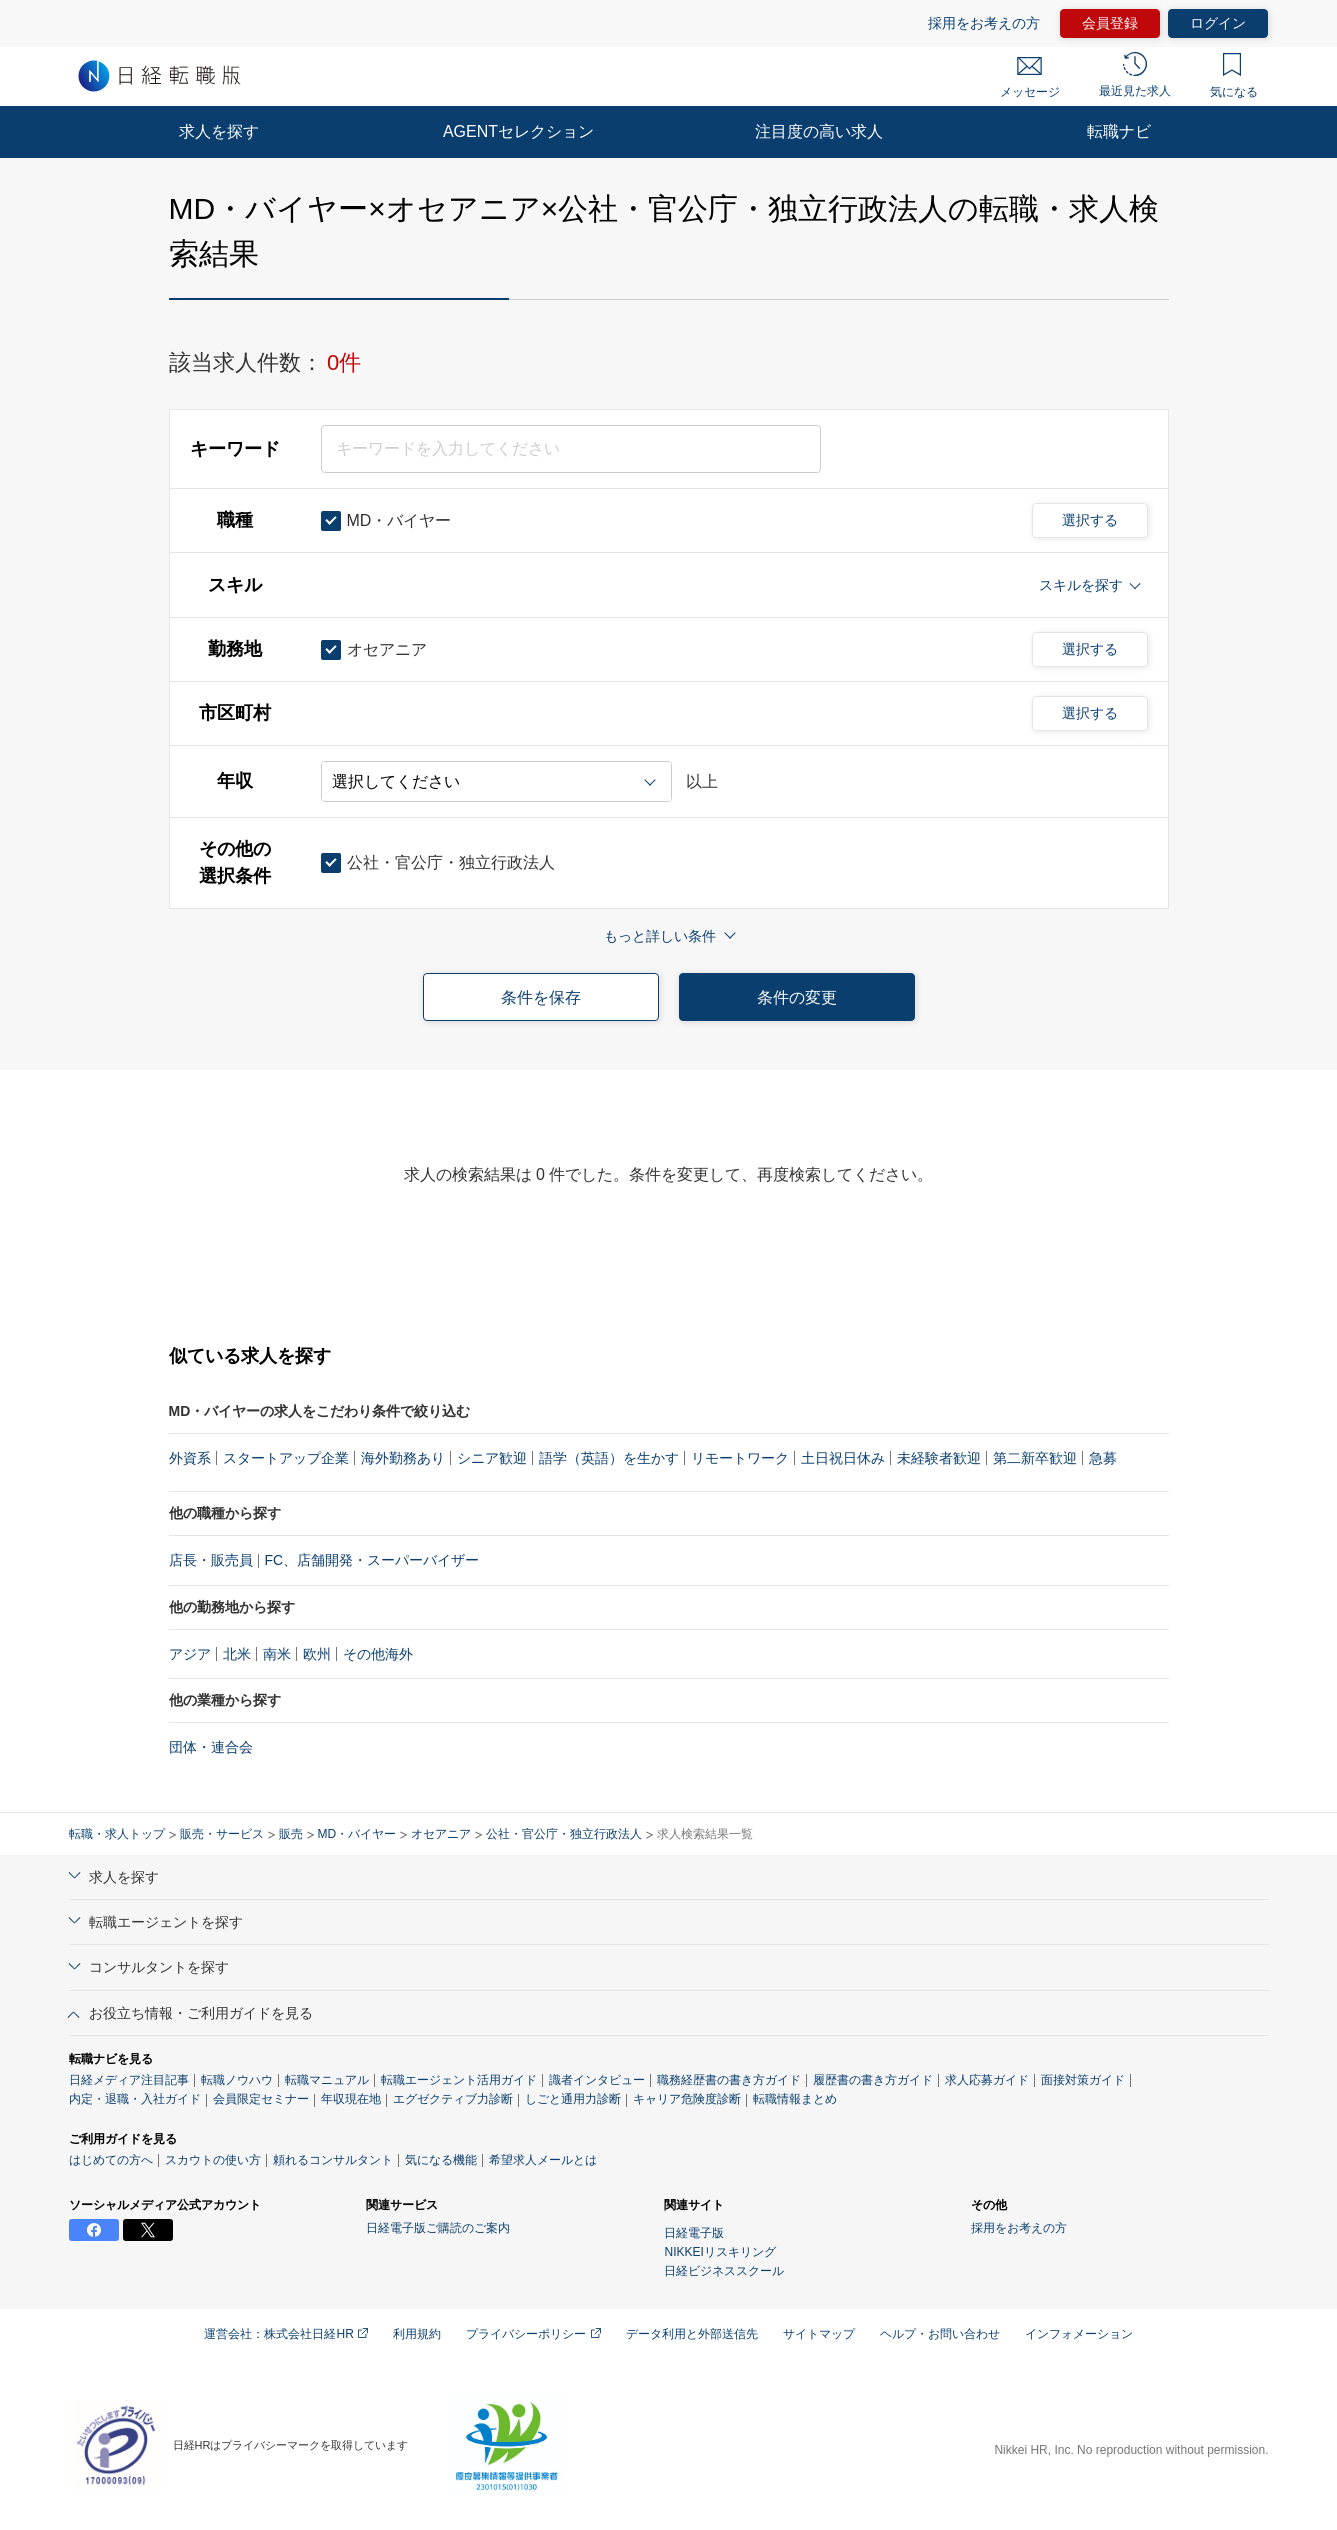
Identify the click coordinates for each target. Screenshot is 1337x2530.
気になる (1234, 76)
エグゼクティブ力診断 (453, 2099)
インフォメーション (1079, 2334)
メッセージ (1030, 78)
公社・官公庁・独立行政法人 (564, 1834)
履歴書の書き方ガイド (873, 2080)
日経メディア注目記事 (129, 2080)
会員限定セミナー (261, 2099)
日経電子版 (694, 2233)
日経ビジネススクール (724, 2271)
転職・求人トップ (117, 1834)
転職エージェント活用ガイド (459, 2080)
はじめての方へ (111, 2160)
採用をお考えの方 (984, 23)
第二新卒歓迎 (1035, 1458)
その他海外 (378, 1654)
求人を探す (219, 131)
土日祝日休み (843, 1458)
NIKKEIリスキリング (719, 2252)
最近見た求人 (1135, 75)
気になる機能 (441, 2160)
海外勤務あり (403, 1458)
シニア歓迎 (492, 1458)
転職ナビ (1119, 131)
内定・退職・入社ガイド (135, 2099)
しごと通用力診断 (573, 2099)
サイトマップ (819, 2334)
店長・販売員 (211, 1560)
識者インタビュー (597, 2080)
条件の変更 (797, 997)
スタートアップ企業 (286, 1458)
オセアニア (441, 1834)
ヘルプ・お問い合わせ (940, 2334)
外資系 (190, 1458)
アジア (190, 1654)
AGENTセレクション (518, 131)
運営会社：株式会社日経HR (286, 2334)
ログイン (1218, 23)
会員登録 (1110, 23)
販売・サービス (222, 1834)
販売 (291, 1834)
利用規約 (417, 2334)
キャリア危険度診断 (687, 2099)
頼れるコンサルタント (333, 2160)
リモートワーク (740, 1458)
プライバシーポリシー (533, 2334)
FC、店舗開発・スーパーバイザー (372, 1560)
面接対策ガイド (1083, 2080)
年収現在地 (351, 2099)
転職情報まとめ (795, 2099)
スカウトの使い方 (213, 2160)
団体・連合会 (211, 1747)
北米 (237, 1654)
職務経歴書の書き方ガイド (729, 2080)
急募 (1103, 1458)
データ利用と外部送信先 (692, 2334)
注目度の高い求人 (819, 131)
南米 (277, 1654)
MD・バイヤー (357, 1834)
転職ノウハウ (237, 2080)
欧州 (317, 1654)
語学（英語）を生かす (609, 1458)
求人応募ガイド (987, 2080)
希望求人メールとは (543, 2160)
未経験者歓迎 (939, 1458)
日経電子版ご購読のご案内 (438, 2228)
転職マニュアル (327, 2080)
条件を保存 (541, 997)
